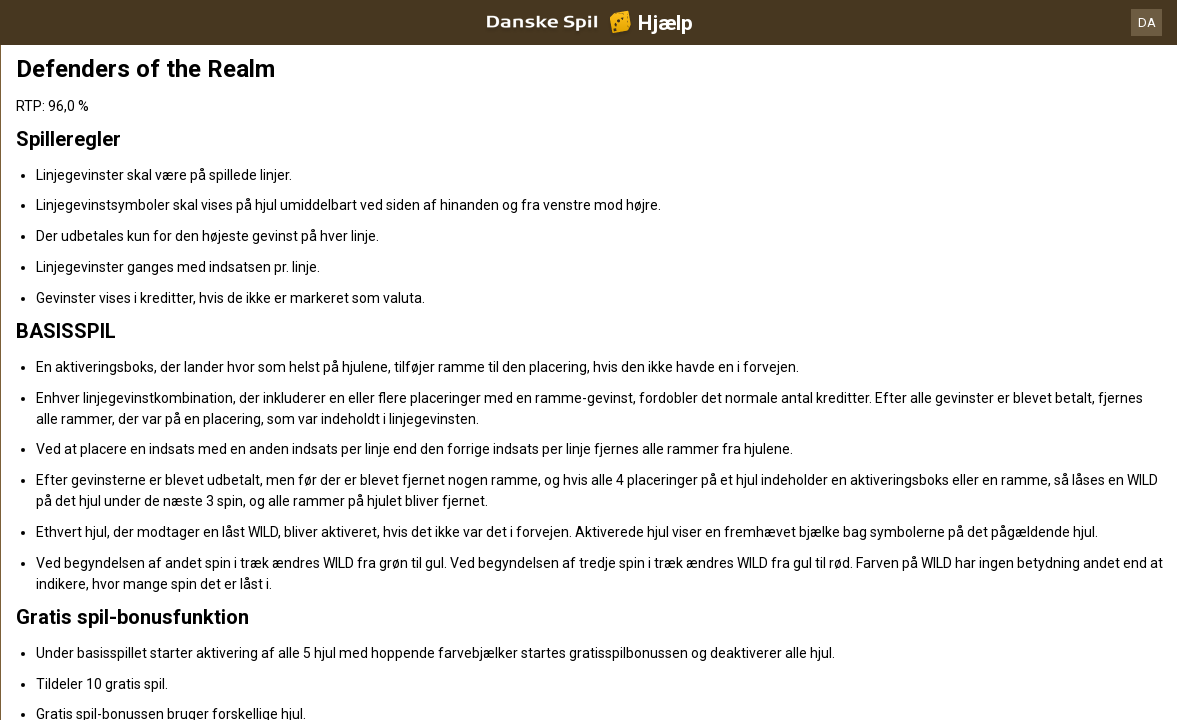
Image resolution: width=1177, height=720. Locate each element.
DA (1147, 22)
